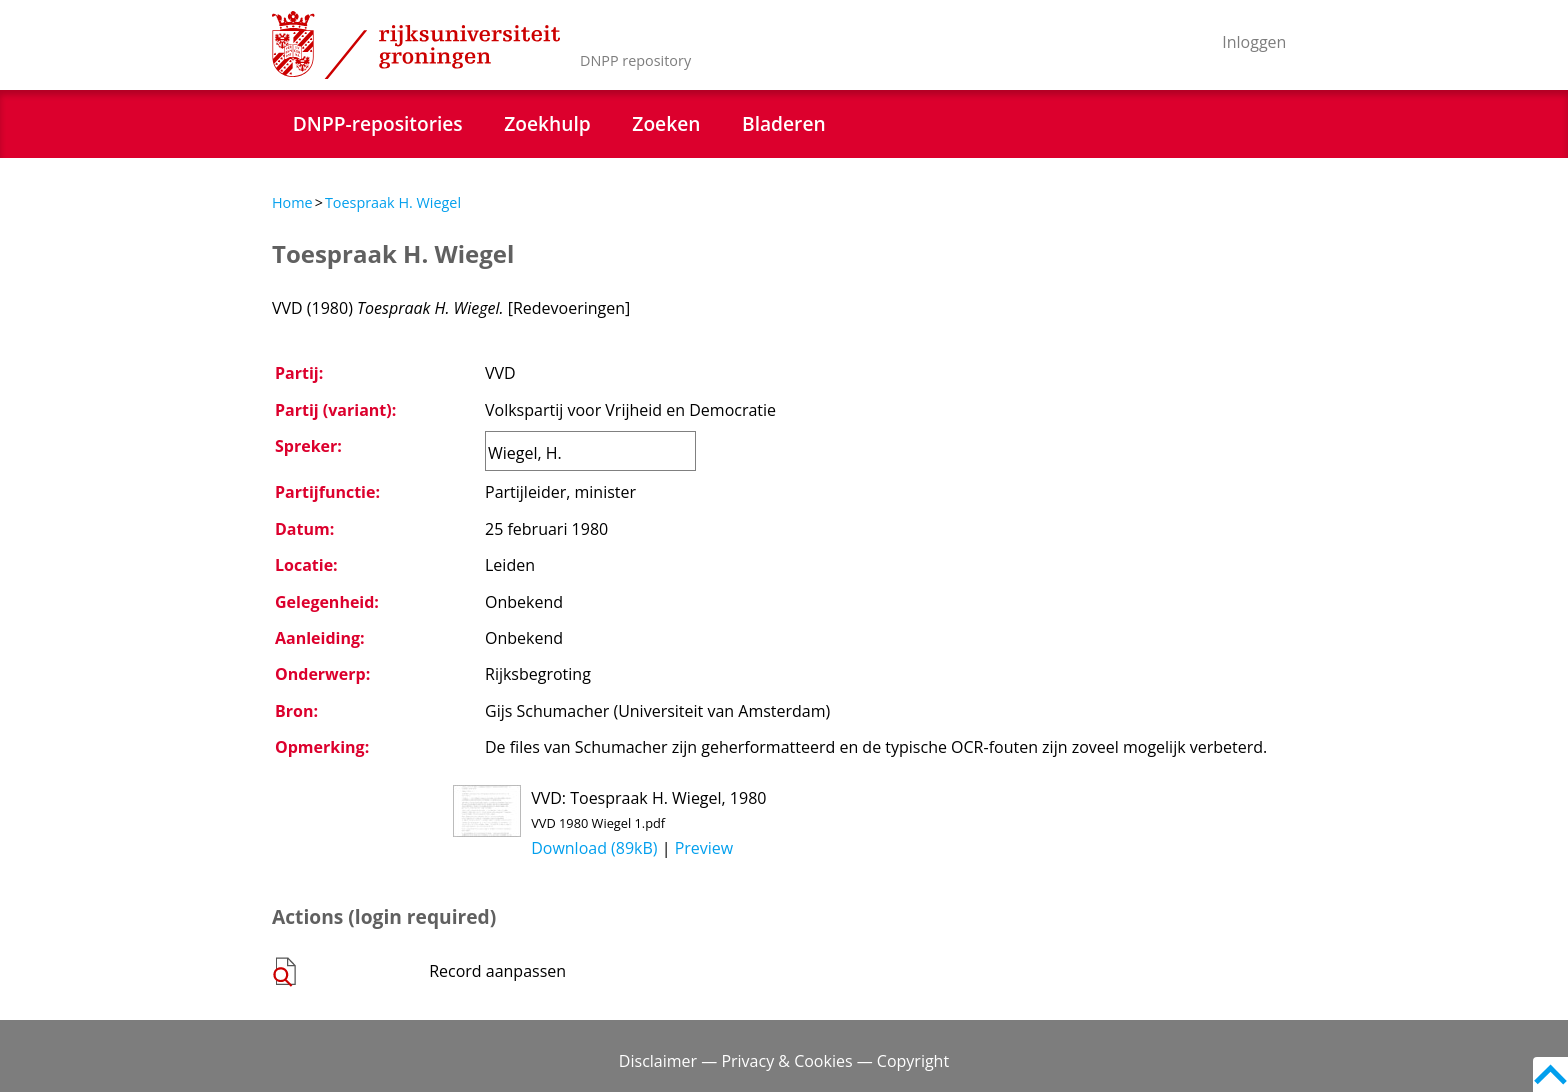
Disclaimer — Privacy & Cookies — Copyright (784, 1061)
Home (292, 202)
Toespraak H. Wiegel (393, 202)
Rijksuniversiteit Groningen (416, 45)
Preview (704, 848)
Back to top (1550, 1074)
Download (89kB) (594, 848)
